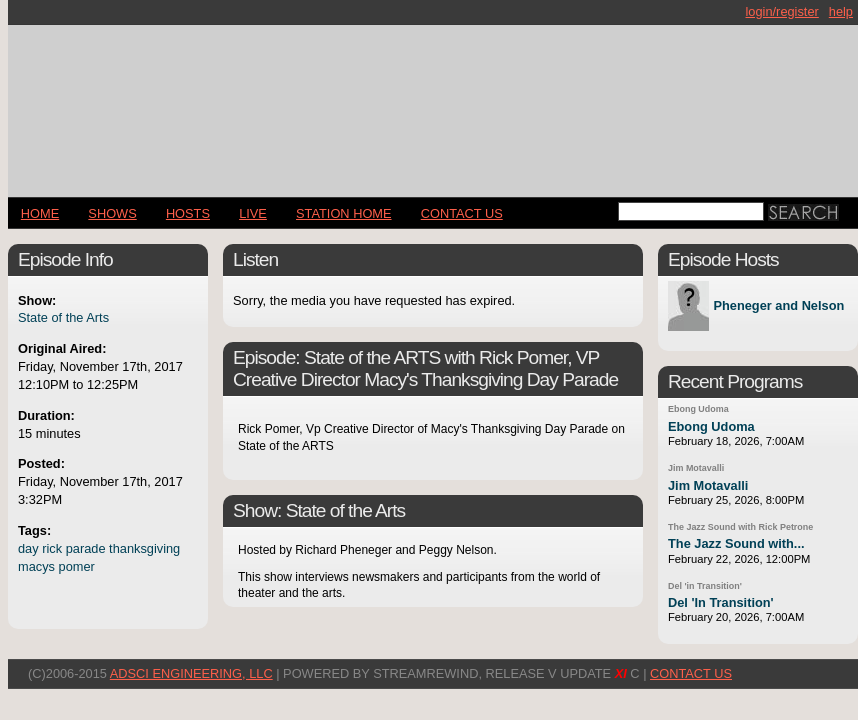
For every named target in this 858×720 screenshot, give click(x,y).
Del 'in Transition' (705, 586)
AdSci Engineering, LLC (191, 673)
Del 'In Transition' (721, 602)
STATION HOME (344, 213)
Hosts (188, 213)
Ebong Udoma (698, 409)
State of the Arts (63, 317)
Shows (112, 213)
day (28, 548)
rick (52, 548)
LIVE (253, 213)
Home (40, 213)
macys (36, 566)
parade (86, 548)
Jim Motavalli (696, 468)
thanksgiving (144, 548)
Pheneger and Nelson (778, 306)
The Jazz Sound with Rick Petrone (740, 527)
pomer (77, 566)
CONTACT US (462, 213)
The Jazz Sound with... (736, 543)
